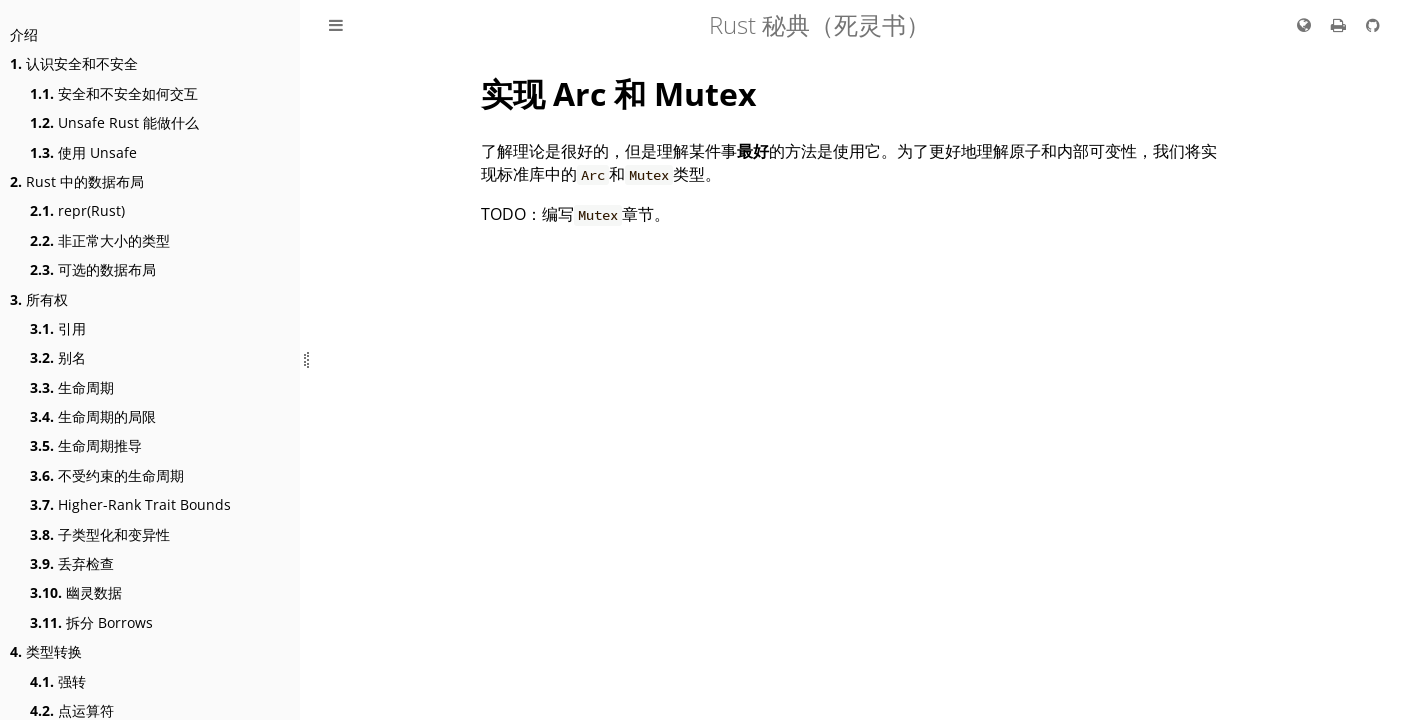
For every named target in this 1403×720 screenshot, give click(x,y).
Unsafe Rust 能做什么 (114, 122)
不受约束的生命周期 (107, 475)
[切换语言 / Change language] (1304, 25)
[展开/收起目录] (336, 25)
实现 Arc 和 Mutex (619, 93)
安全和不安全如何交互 (114, 93)
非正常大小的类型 (100, 240)
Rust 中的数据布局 (77, 181)
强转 (58, 681)
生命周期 (72, 387)
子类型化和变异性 (100, 534)
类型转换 (46, 651)
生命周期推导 (86, 445)
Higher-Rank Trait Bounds (130, 504)
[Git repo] (1373, 25)
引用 (58, 328)
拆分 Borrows (91, 622)
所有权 (39, 299)
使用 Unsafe (83, 152)
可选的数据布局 (93, 269)
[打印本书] (1340, 25)
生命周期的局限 (93, 416)
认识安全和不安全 (74, 63)
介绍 (24, 34)
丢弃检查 (72, 563)
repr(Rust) (77, 210)
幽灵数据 (76, 592)
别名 (58, 357)
